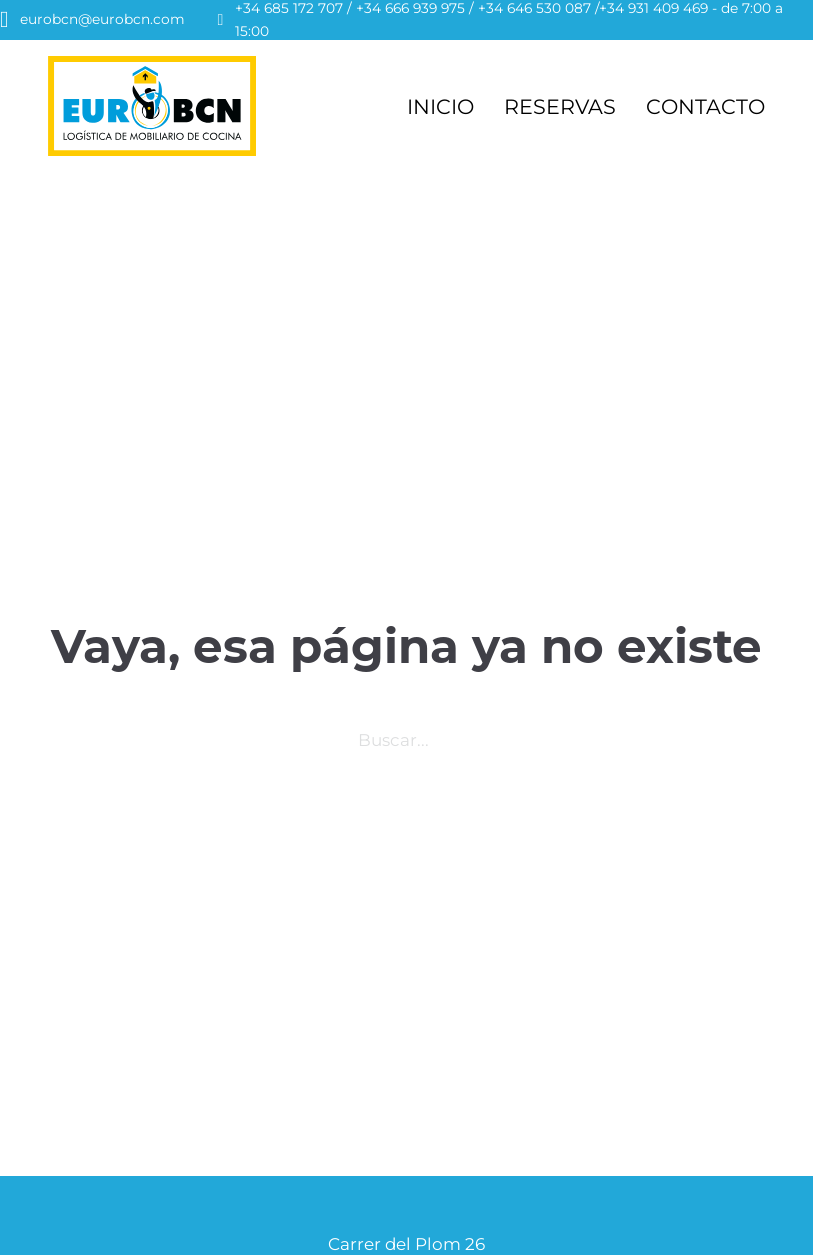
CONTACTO (705, 106)
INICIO (440, 106)
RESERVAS (560, 106)
